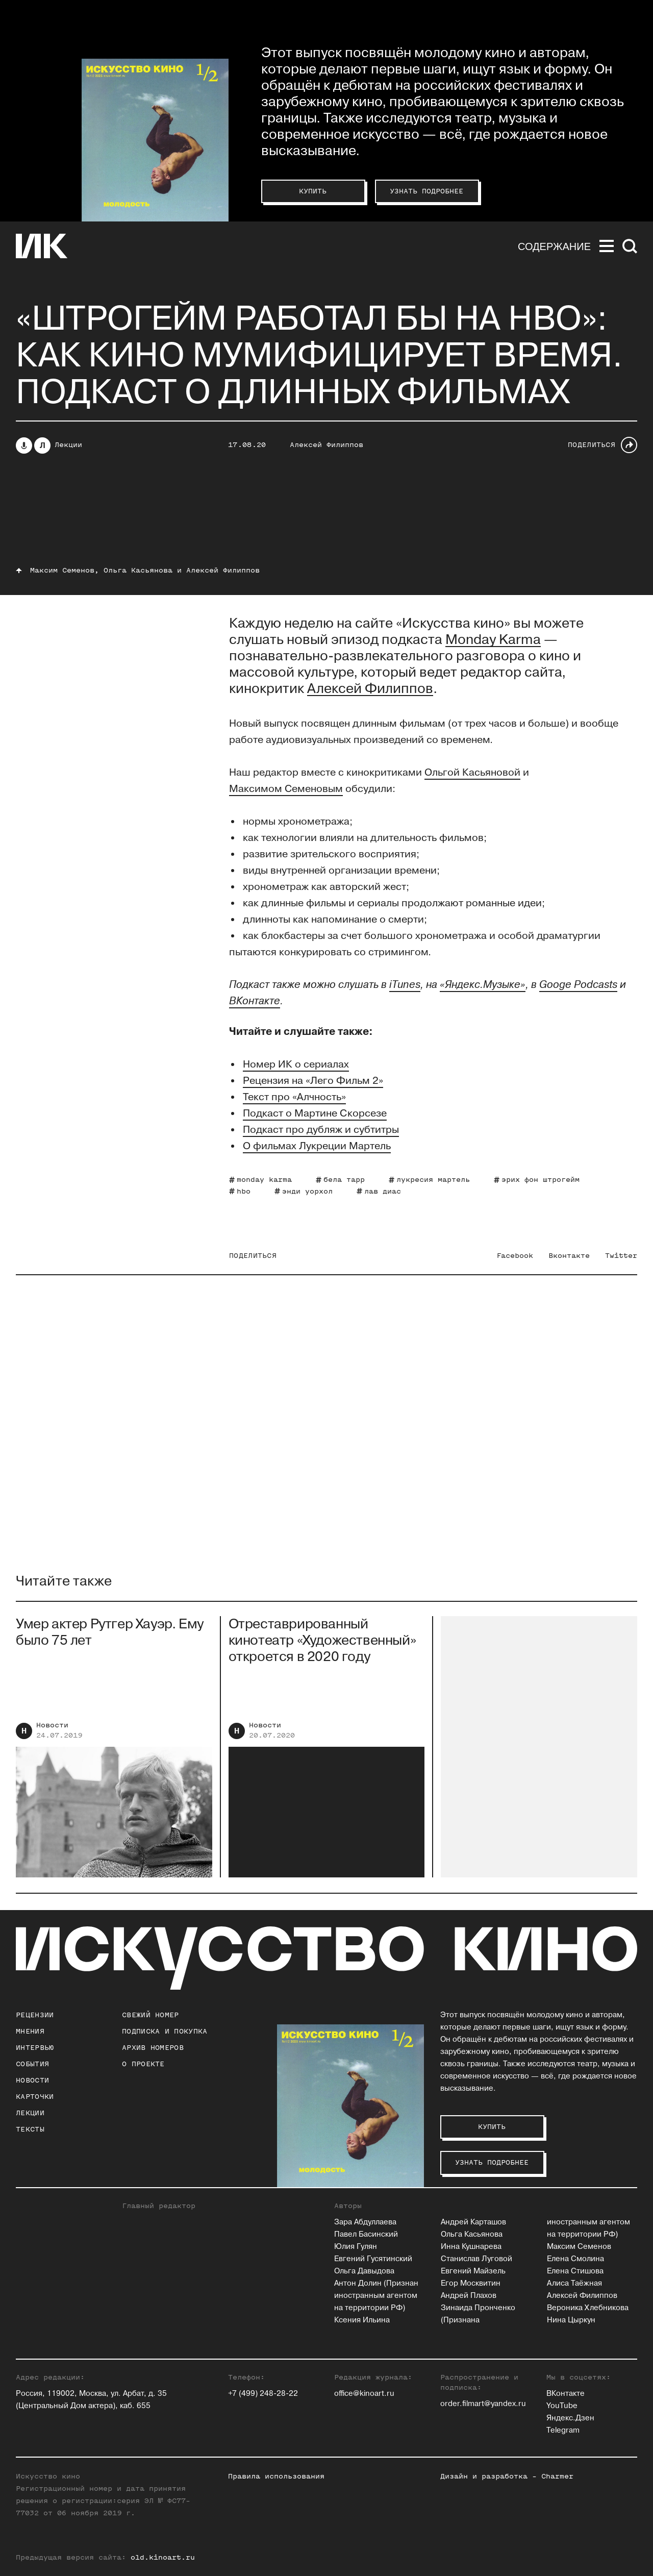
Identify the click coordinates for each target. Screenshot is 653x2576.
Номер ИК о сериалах (296, 1064)
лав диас (382, 1191)
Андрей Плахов (468, 2295)
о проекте (143, 2064)
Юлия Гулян (355, 2246)
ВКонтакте (565, 2393)
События (32, 2064)
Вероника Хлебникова (588, 2307)
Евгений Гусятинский (373, 2258)
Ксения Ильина (362, 2320)
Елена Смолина (575, 2258)
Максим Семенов (579, 2246)
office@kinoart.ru (364, 2393)
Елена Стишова (575, 2271)
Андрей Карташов (473, 2222)
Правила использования (276, 2476)
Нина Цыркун (571, 2320)
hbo (243, 1191)
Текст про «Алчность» (294, 1097)
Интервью (35, 2047)
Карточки (35, 2096)
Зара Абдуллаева (365, 2222)
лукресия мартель (433, 1179)
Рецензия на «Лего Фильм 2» (313, 1081)
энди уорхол (307, 1191)
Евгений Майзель (473, 2271)
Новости (52, 1733)
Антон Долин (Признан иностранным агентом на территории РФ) (376, 2295)
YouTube (561, 2405)
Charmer (557, 2476)
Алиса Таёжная (574, 2283)
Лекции (68, 445)
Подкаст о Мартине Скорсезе (315, 1113)
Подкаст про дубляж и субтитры (321, 1130)
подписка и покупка (164, 2031)
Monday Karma (493, 640)
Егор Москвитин (470, 2283)
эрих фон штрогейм (540, 1179)
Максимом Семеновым (286, 789)
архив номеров (153, 2047)
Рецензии (35, 2015)
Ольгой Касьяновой (472, 772)
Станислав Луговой (476, 2258)
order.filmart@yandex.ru (483, 2403)
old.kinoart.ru (163, 2557)
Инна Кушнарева (471, 2246)
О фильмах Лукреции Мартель (317, 1146)
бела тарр (344, 1179)
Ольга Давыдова (364, 2271)
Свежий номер (150, 2015)
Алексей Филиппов (326, 445)
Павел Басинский (366, 2234)
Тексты (30, 2129)
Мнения (30, 2031)
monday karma (264, 1179)
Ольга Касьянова (472, 2234)
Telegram (563, 2430)
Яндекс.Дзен (570, 2418)
